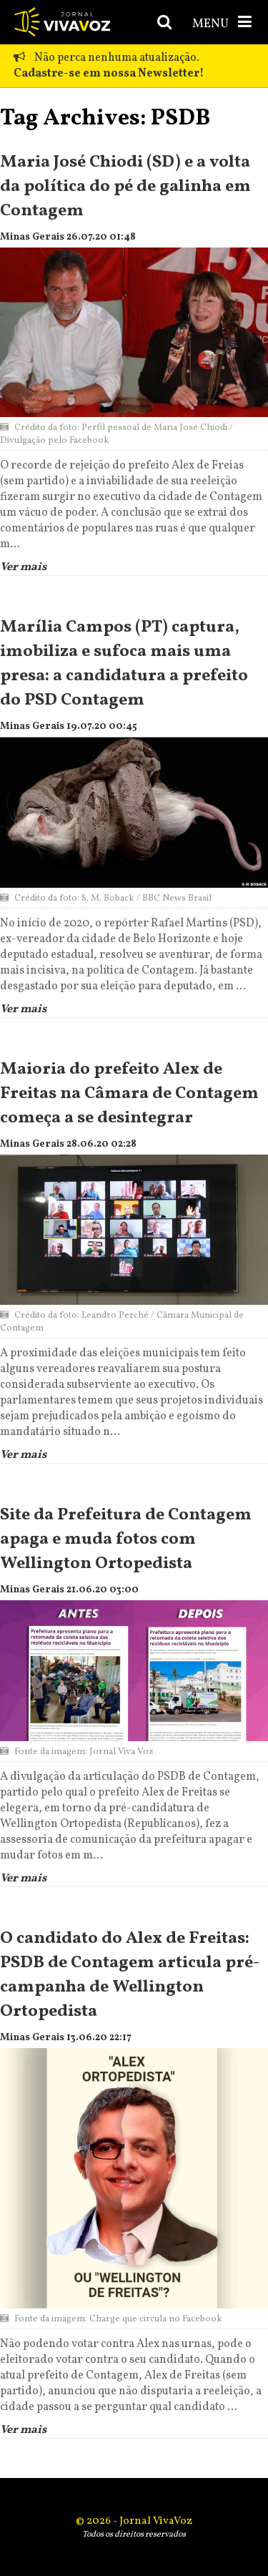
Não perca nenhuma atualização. (109, 66)
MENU (223, 23)
